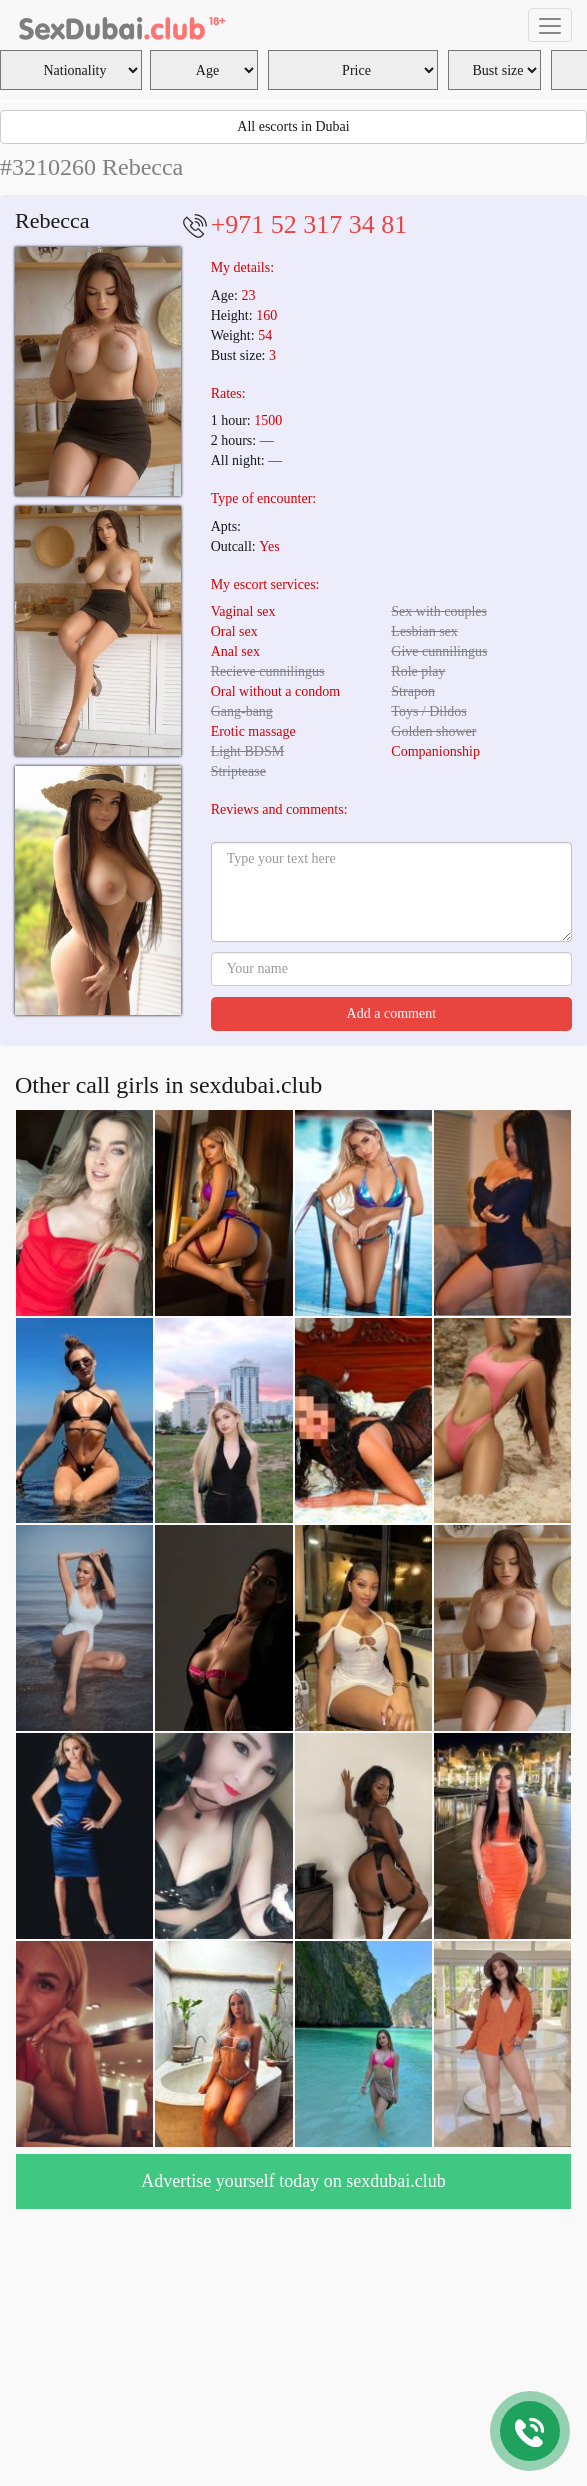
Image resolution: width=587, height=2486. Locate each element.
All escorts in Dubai (293, 126)
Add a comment (391, 1013)
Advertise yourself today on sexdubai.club (293, 2181)
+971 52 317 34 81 (309, 224)
